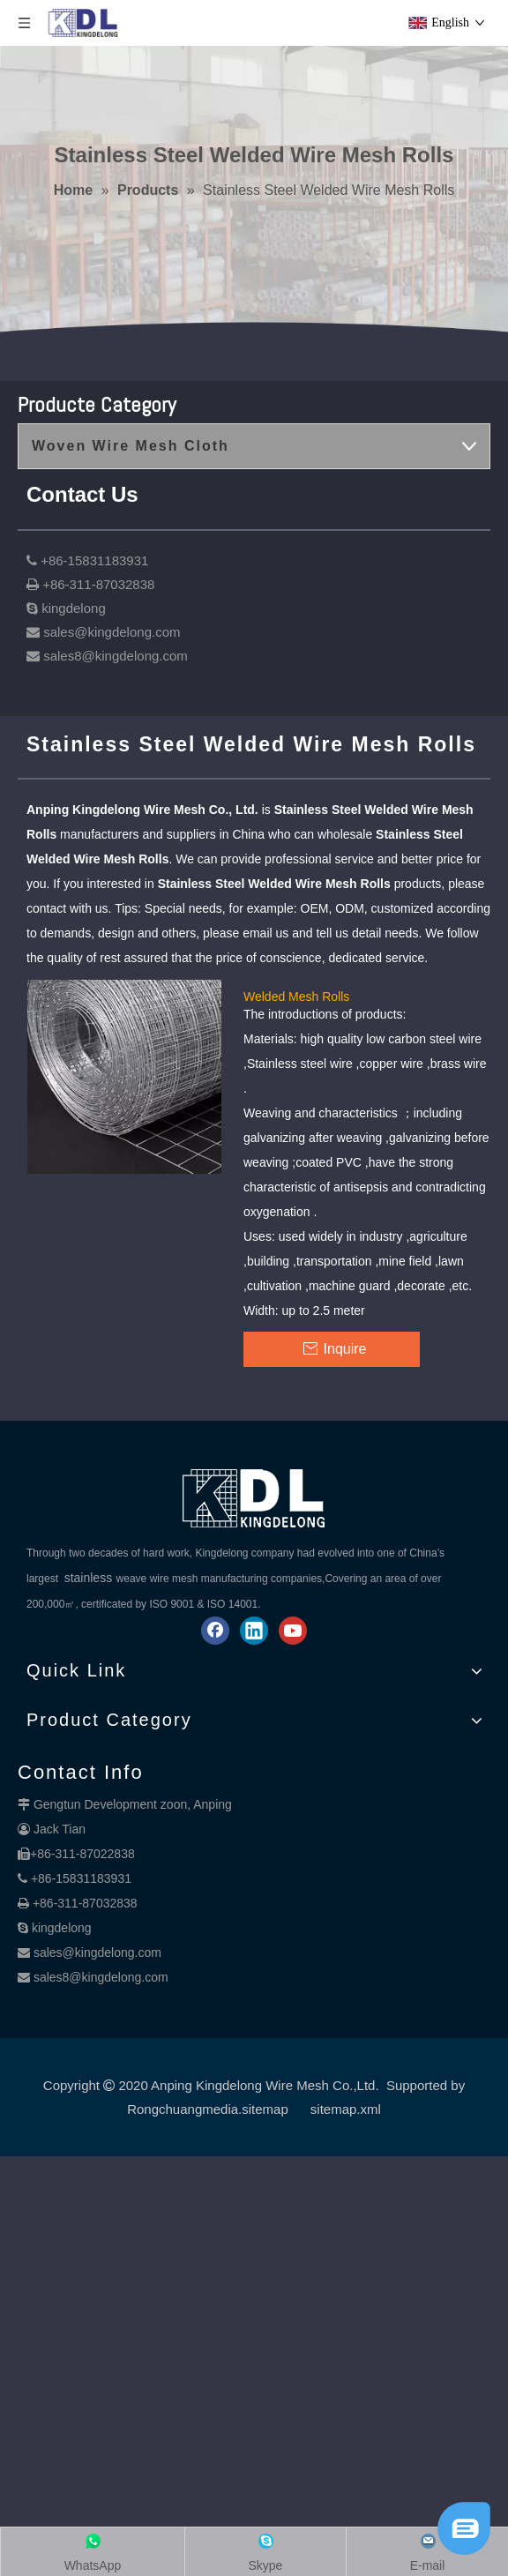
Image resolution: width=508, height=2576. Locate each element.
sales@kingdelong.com (97, 1952)
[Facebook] (215, 1631)
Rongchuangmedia (182, 2109)
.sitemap (263, 2109)
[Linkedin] (254, 1631)
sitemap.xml (345, 2109)
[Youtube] (293, 1631)
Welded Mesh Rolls (296, 995)
